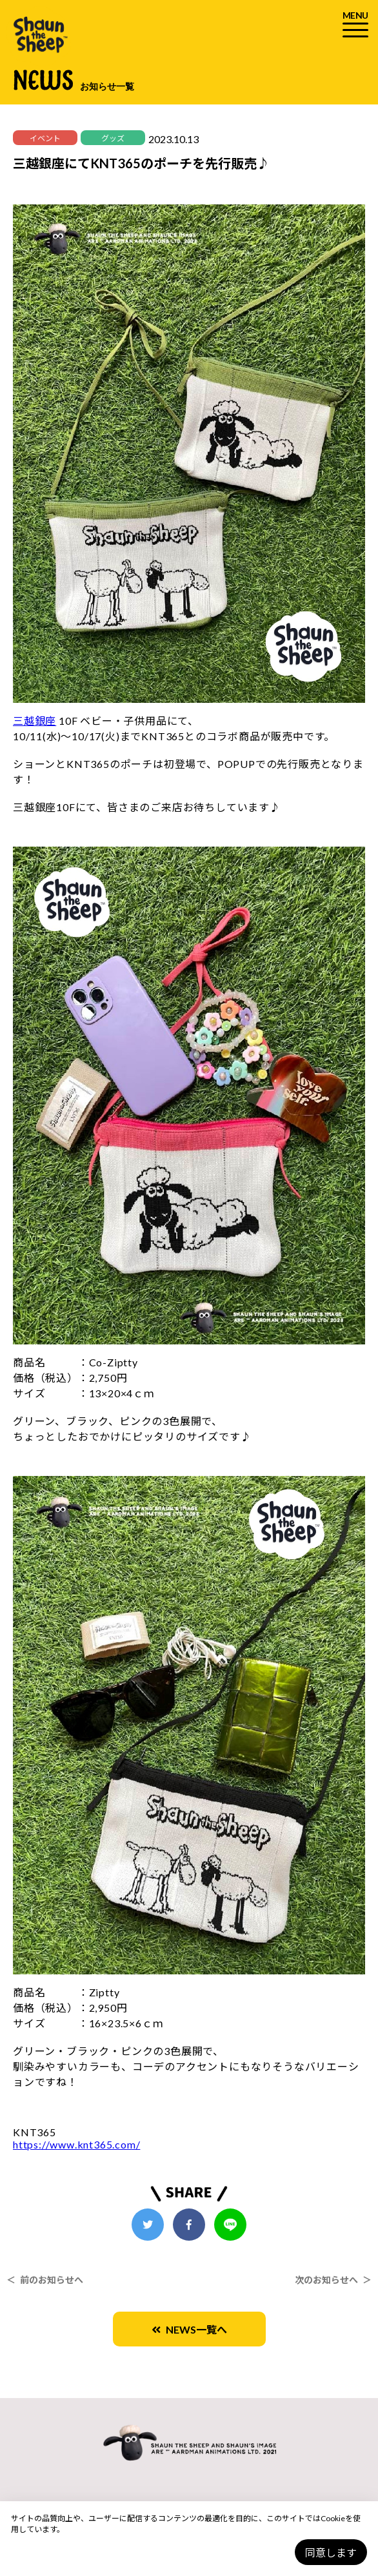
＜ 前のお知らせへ (44, 2279)
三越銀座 (34, 720)
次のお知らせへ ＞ (333, 2279)
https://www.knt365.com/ (76, 2144)
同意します (331, 2552)
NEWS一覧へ (189, 2329)
